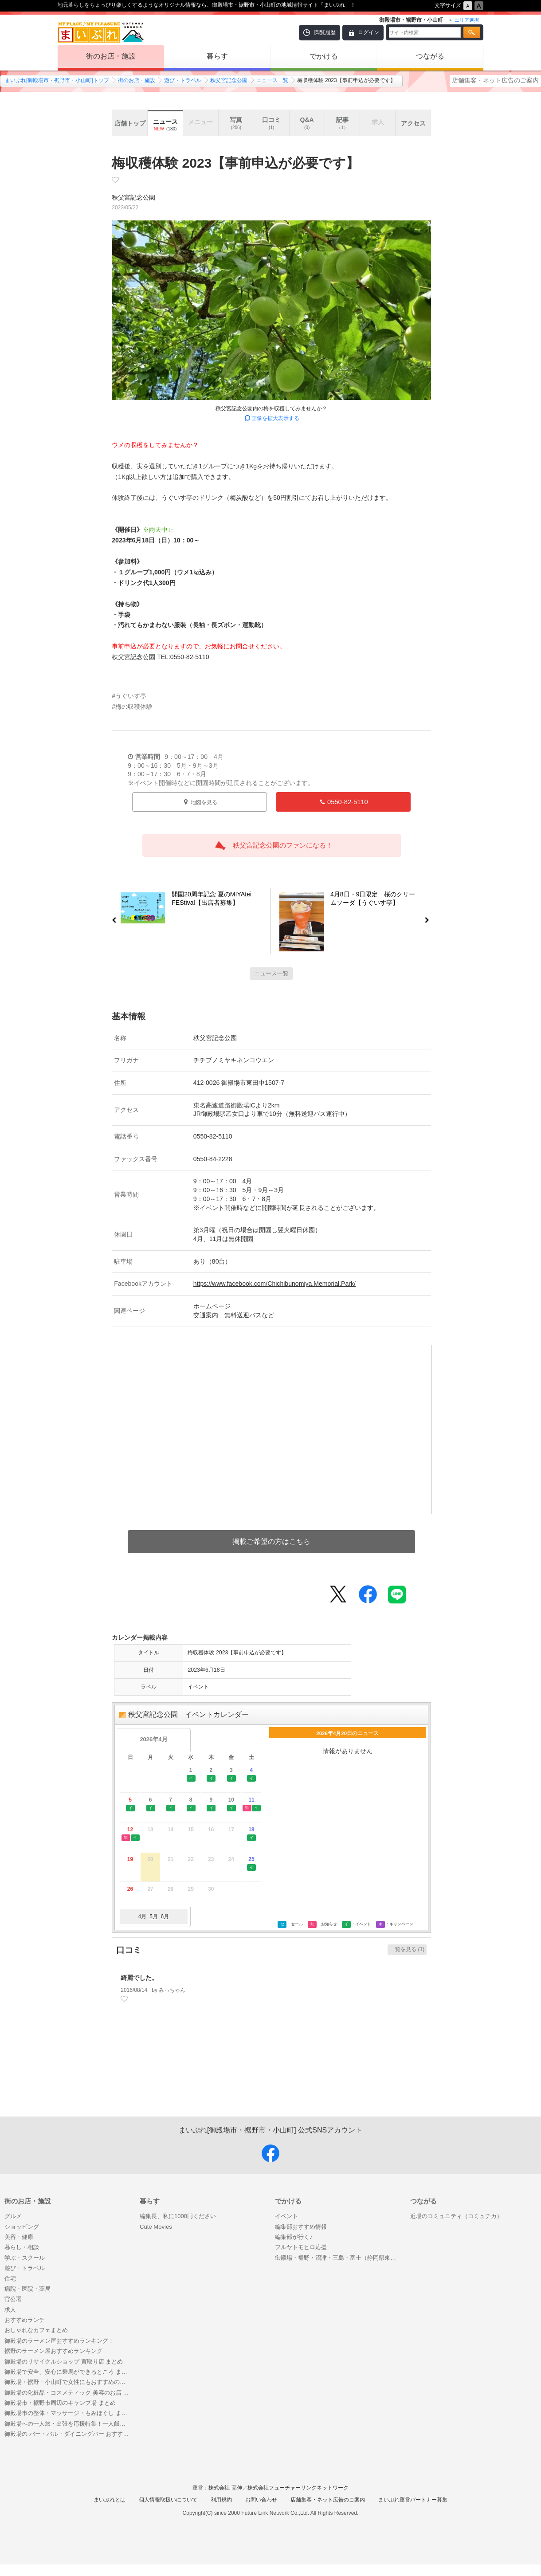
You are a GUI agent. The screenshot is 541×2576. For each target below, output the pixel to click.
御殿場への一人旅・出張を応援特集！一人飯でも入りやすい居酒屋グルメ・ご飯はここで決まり (67, 2423)
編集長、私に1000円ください (178, 2216)
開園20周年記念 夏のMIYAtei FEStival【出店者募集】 (208, 900)
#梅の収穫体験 (132, 706)
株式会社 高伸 (225, 2488)
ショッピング (21, 2226)
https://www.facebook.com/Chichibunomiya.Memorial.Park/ (274, 1283)
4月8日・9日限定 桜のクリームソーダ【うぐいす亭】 (377, 900)
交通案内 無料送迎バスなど (233, 1315)
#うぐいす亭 (129, 695)
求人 (10, 2309)
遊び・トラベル (182, 80)
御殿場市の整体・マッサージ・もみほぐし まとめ (67, 2413)
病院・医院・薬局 (27, 2288)
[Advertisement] (271, 2074)
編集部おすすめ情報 (301, 2226)
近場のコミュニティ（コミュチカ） (456, 2216)
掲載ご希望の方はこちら (271, 1541)
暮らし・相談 (21, 2247)
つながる (430, 56)
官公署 (13, 2299)
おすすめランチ (24, 2320)
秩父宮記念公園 (228, 80)
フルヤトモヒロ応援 (301, 2247)
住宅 (10, 2278)
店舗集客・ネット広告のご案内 (495, 80)
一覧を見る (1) (407, 1949)
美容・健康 (18, 2237)
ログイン (368, 32)
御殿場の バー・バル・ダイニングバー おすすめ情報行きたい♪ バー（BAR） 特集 (67, 2434)
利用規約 (221, 2500)
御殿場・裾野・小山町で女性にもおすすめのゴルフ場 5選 (67, 2382)
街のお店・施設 (111, 56)
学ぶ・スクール (24, 2257)
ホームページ (212, 1306)
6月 (165, 1916)
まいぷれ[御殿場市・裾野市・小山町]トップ (57, 80)
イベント (286, 2216)
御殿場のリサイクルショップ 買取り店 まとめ (63, 2361)
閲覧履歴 (325, 32)
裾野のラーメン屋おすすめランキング (53, 2351)
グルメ (13, 2216)
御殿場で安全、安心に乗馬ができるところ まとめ (67, 2371)
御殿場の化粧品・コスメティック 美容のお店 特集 (67, 2392)
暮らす (217, 56)
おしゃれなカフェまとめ (36, 2330)
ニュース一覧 (272, 80)
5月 (153, 1916)
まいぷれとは (109, 2500)
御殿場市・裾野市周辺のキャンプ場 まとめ (60, 2402)
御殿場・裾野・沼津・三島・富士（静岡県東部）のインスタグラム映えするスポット (338, 2257)
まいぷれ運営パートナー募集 (412, 2500)
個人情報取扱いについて (168, 2500)
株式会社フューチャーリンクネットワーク (298, 2488)
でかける (324, 56)
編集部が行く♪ (294, 2237)
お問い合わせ (261, 2500)
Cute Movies (156, 2226)
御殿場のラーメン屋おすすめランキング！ (59, 2340)
